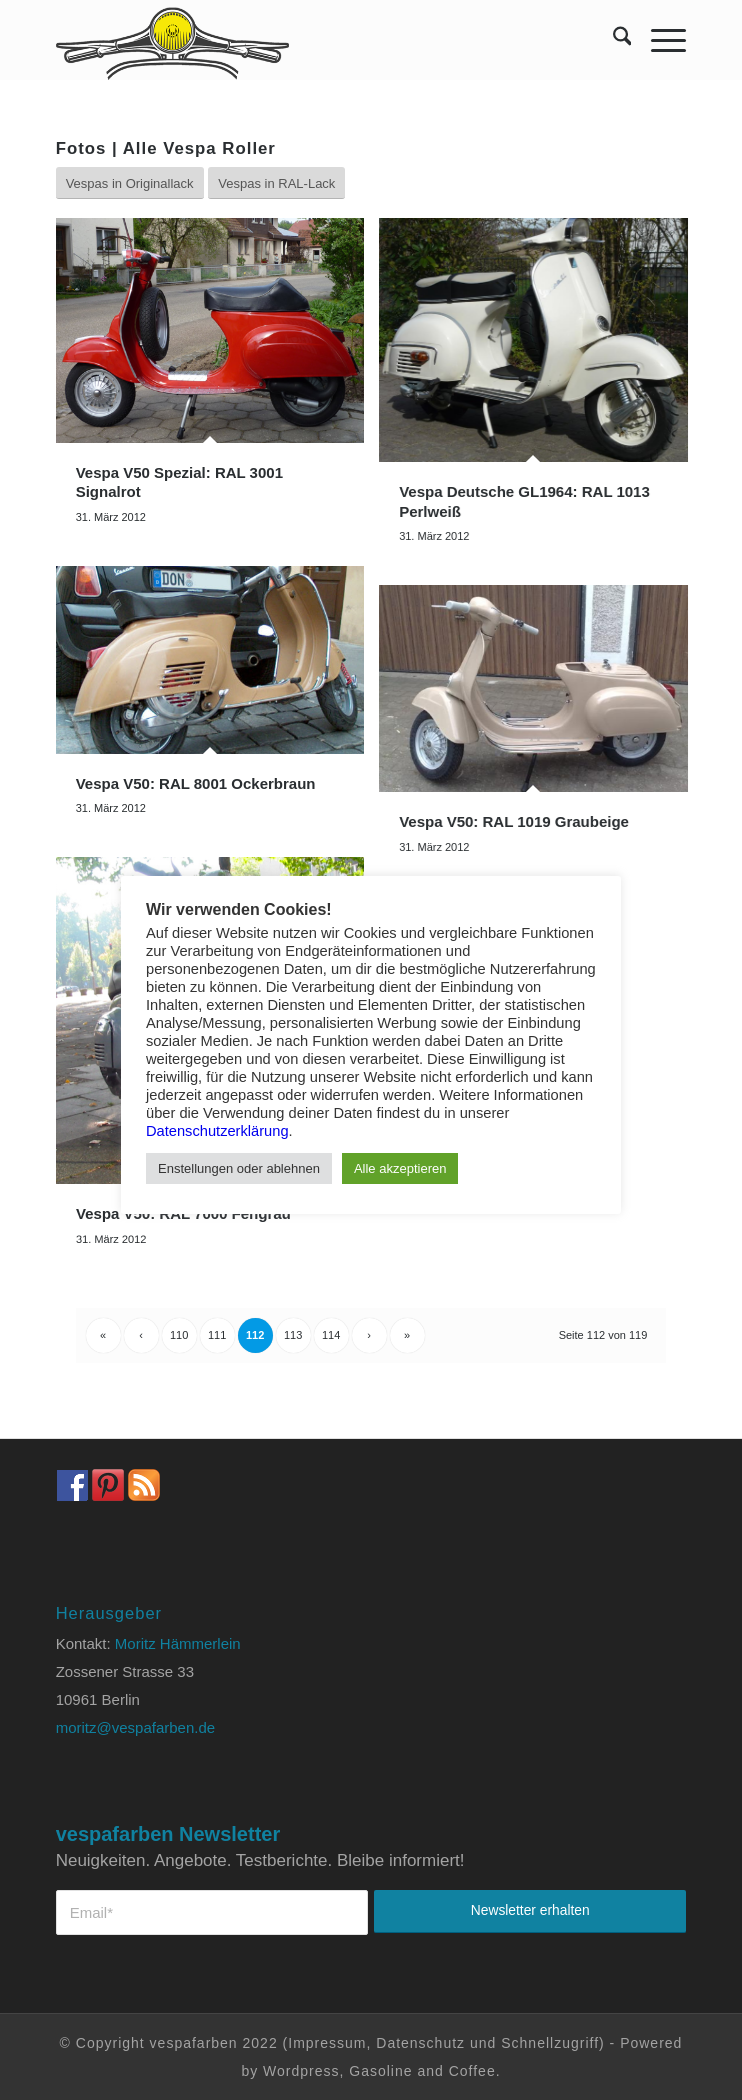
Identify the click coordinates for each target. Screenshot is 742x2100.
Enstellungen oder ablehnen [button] (239, 1168)
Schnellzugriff (550, 2043)
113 (293, 1335)
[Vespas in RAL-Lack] (276, 183)
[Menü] (658, 40)
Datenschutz (420, 2043)
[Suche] (612, 40)
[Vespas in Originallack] (130, 183)
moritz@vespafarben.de (135, 1727)
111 (217, 1335)
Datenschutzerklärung (217, 1131)
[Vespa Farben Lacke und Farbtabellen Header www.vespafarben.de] (308, 40)
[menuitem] (612, 40)
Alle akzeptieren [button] (400, 1168)
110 (179, 1335)
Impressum (327, 2043)
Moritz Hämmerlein (178, 1643)
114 (331, 1335)
